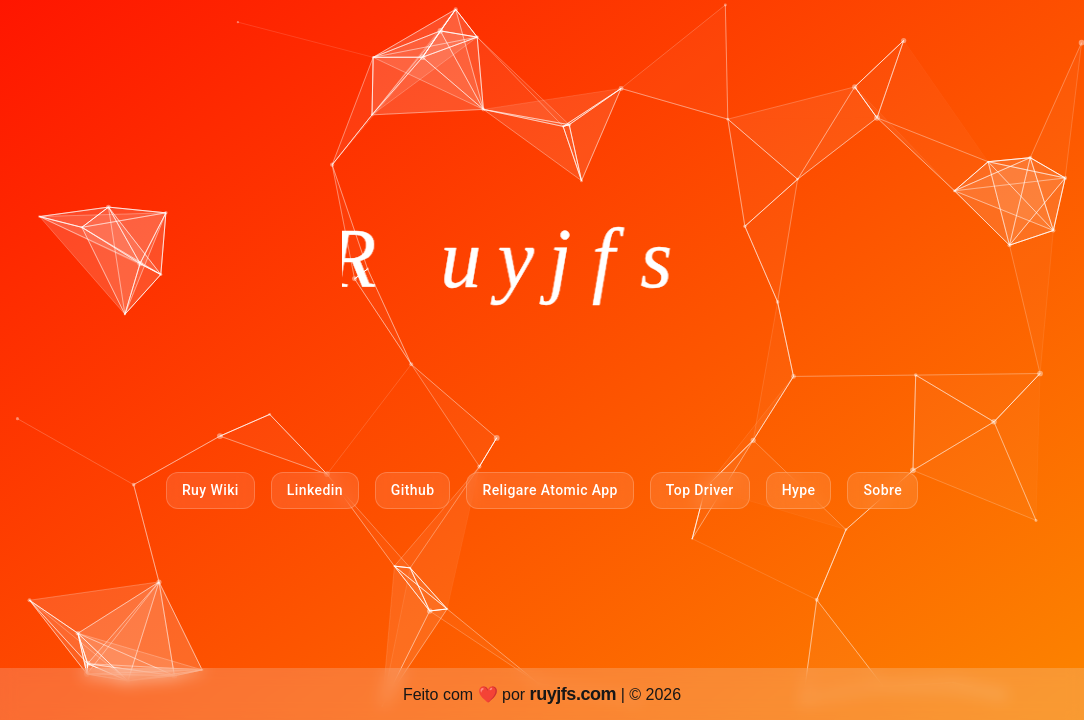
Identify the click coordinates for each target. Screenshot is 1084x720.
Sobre (882, 490)
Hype (799, 490)
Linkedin (315, 490)
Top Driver (700, 490)
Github (413, 490)
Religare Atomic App (549, 490)
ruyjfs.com (575, 694)
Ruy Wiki (210, 490)
